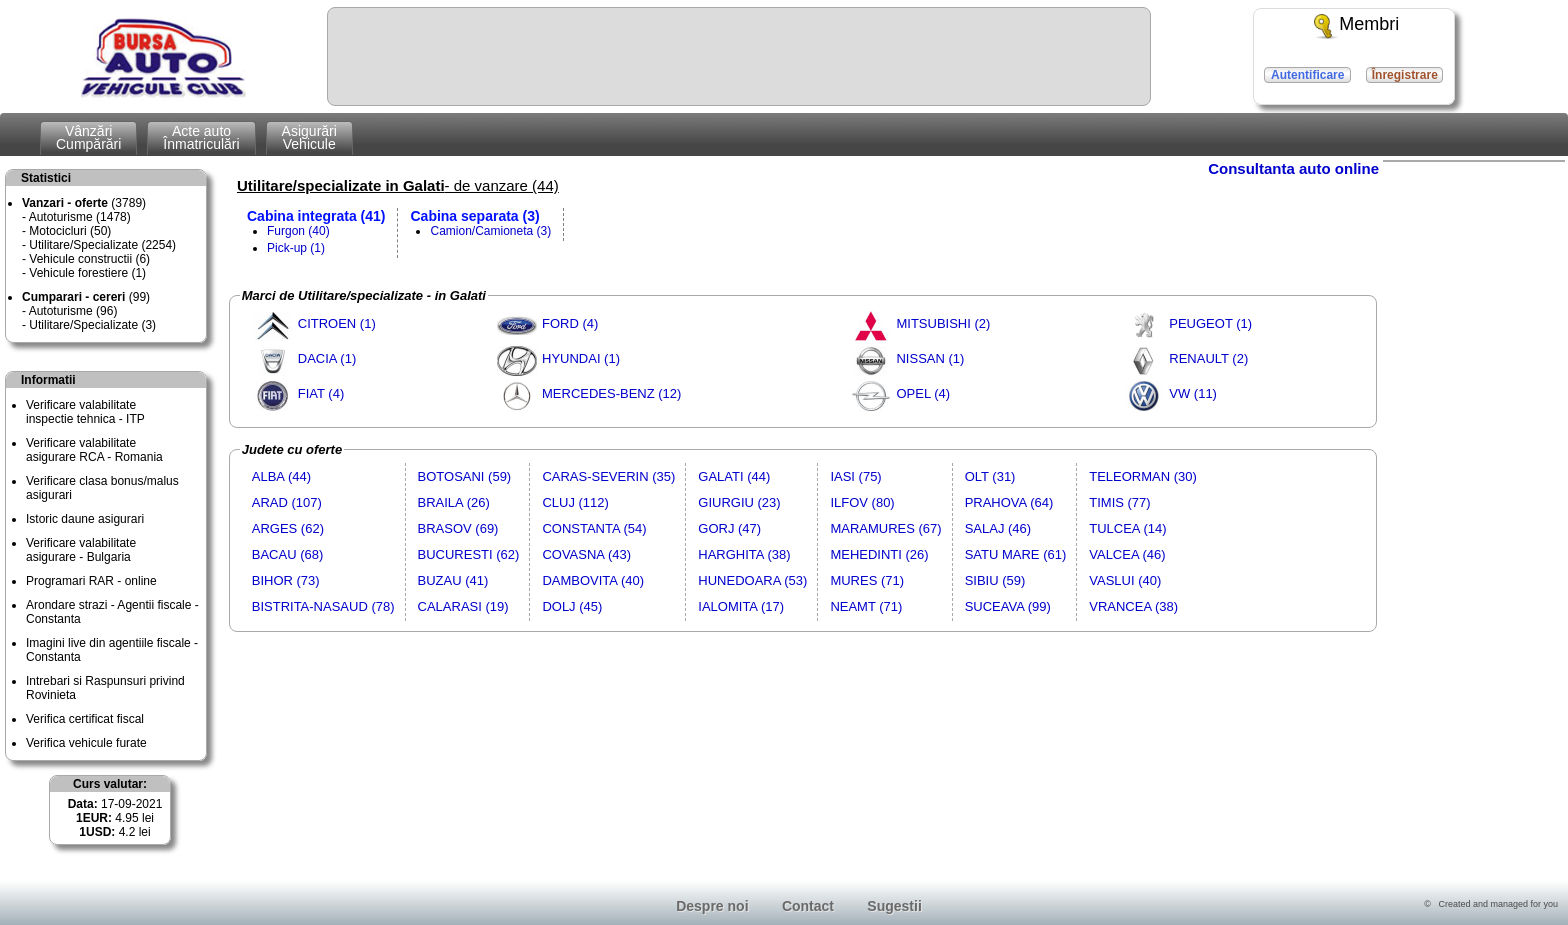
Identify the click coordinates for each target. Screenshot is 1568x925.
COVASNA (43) (586, 554)
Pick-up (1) (296, 248)
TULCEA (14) (1127, 528)
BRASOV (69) (458, 528)
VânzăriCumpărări (88, 137)
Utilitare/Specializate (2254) (102, 245)
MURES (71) (867, 580)
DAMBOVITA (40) (593, 580)
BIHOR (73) (286, 580)
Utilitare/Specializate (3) (92, 325)
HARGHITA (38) (744, 554)
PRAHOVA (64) (1009, 502)
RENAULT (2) (1208, 358)
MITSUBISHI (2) (943, 323)
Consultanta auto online (1293, 168)
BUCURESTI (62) (469, 554)
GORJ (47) (729, 528)
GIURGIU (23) (739, 502)
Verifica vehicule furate (86, 743)
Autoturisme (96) (73, 311)
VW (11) (1193, 393)
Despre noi (712, 906)
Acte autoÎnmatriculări (201, 137)
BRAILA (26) (454, 502)
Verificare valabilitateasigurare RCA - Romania (94, 450)
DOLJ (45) (572, 606)
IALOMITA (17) (741, 606)
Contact (808, 906)
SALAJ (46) (998, 528)
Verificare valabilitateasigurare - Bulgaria (81, 550)
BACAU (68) (288, 554)
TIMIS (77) (1119, 502)
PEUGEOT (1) (1210, 323)
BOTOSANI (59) (465, 476)
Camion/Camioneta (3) (490, 231)
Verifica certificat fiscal (85, 719)
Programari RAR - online (91, 581)
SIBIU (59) (995, 580)
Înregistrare (1405, 75)
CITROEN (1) (337, 323)
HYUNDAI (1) (581, 358)
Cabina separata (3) (474, 216)
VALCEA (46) (1127, 554)
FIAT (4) (321, 393)
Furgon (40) (298, 231)
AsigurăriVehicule (309, 137)
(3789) (84, 203)
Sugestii (894, 906)
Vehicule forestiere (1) (87, 273)
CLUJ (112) (575, 502)
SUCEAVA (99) (1008, 606)
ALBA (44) (281, 476)
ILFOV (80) (862, 502)
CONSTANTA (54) (594, 528)
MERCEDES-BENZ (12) (611, 393)
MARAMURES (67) (885, 528)
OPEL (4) (923, 393)
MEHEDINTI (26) (879, 554)
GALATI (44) (734, 476)
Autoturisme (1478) (80, 217)
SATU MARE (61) (1016, 554)
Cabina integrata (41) (316, 216)
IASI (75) (855, 476)
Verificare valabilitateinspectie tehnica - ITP (85, 412)
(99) (86, 297)
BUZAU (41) (453, 580)
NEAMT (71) (866, 606)
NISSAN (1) (930, 358)
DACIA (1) (327, 358)
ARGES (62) (288, 528)
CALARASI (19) (463, 606)
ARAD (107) (287, 502)
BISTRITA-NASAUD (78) (323, 606)
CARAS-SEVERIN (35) (608, 476)
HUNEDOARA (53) (752, 580)
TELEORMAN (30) (1143, 476)
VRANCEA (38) (1133, 606)
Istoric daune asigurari (85, 519)
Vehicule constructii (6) (89, 259)
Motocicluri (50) (70, 231)
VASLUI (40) (1125, 580)
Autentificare (1307, 75)
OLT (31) (990, 476)
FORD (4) (570, 323)
